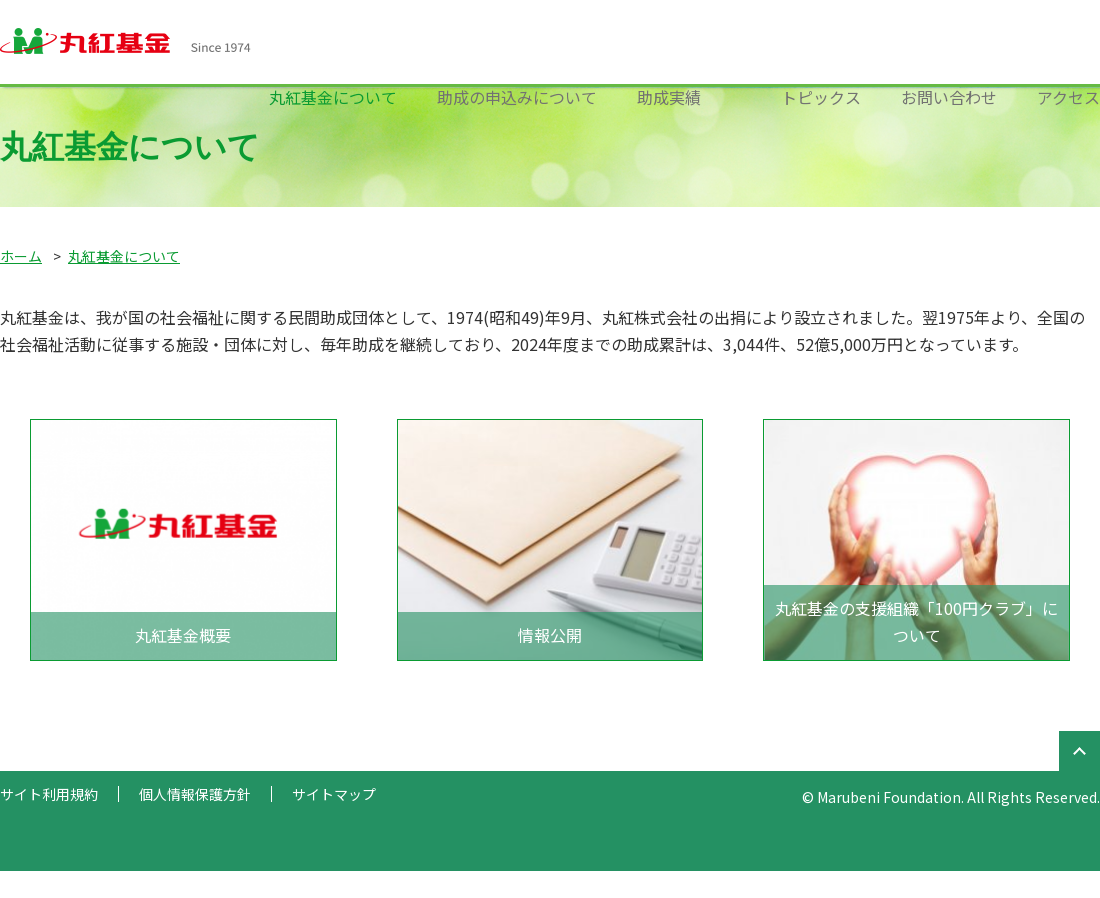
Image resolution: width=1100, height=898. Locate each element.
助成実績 (669, 97)
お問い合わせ (949, 97)
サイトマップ (334, 794)
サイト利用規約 (49, 794)
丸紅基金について (333, 97)
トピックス (821, 97)
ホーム (21, 256)
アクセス (1068, 97)
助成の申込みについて (517, 97)
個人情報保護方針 (195, 794)
